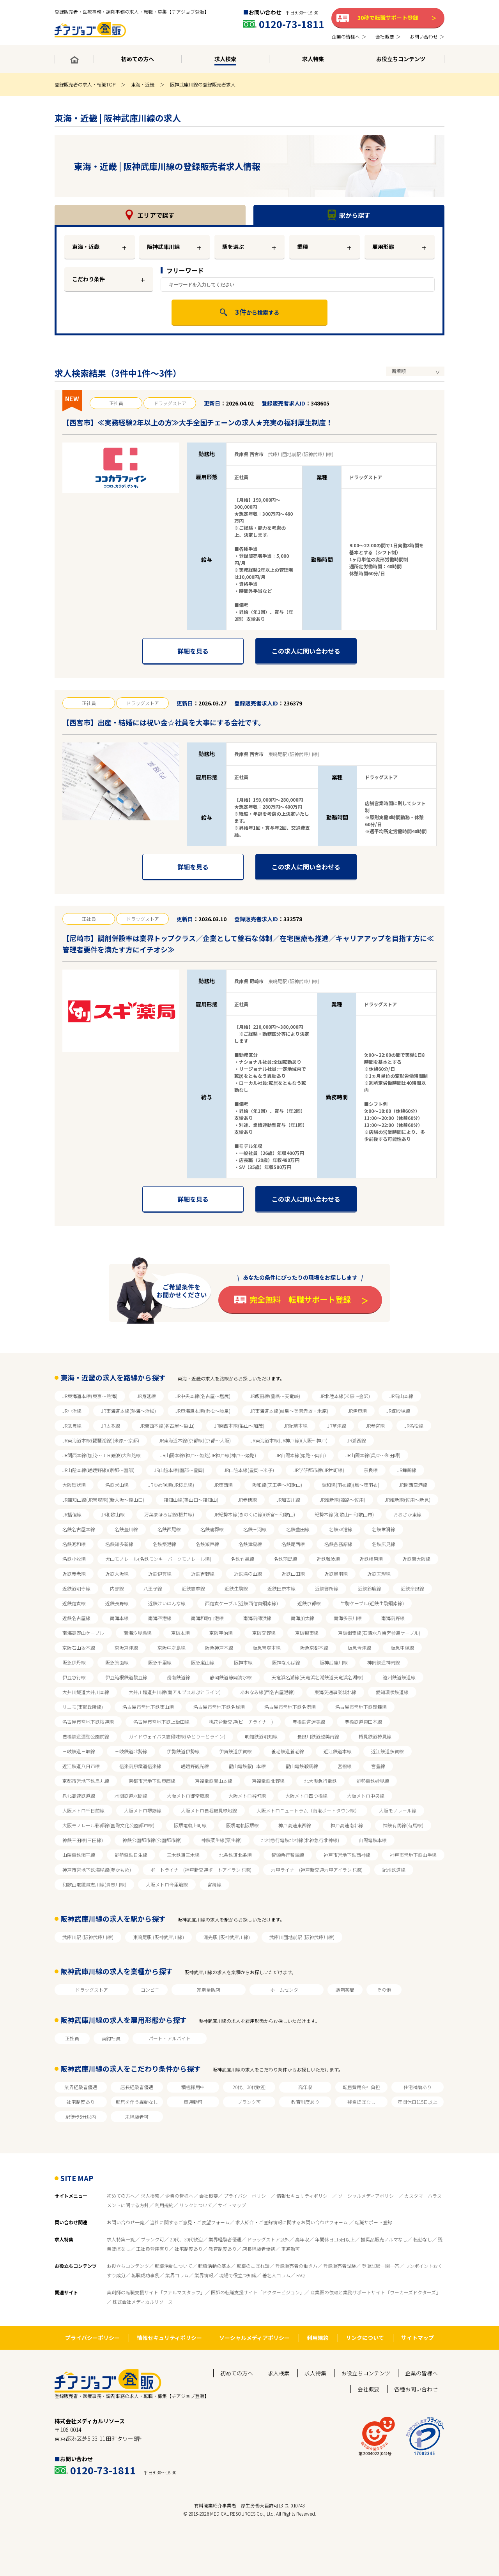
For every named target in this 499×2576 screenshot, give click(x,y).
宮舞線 (214, 1884)
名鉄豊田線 (298, 1529)
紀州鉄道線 (393, 1869)
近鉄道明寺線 (76, 1588)
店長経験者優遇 (136, 2087)
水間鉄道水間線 (131, 1795)
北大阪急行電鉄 (320, 1780)
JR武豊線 (71, 1425)
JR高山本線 (401, 1396)
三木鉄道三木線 (183, 1854)
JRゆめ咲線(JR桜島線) (171, 1484)
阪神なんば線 (286, 1662)
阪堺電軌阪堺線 (242, 1825)
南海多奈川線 (348, 1618)
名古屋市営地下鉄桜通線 (88, 1721)
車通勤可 (193, 2101)
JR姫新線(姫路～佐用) (342, 1499)
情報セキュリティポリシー (304, 2195)
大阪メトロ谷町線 (247, 1795)
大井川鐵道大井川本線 (85, 1692)
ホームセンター (286, 1989)
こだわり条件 (88, 279)
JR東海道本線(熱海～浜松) (128, 1410)
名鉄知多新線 (119, 1544)
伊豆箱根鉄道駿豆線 (126, 1677)
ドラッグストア (91, 1989)
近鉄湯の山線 (248, 1573)
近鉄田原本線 (281, 1588)
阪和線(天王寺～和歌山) (277, 1484)
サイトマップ (232, 2205)
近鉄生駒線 (236, 1588)
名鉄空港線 (340, 1529)
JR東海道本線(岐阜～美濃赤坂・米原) (289, 1410)
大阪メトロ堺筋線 (142, 1810)
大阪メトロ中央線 (365, 1795)
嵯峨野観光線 (195, 1766)
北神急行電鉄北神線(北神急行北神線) (300, 1840)
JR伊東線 (357, 1410)
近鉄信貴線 (74, 1603)
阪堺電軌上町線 (190, 1825)
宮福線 (345, 1766)
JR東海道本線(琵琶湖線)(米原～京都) (100, 1440)
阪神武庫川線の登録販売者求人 (202, 84)
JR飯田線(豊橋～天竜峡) (275, 1396)
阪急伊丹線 (74, 1662)
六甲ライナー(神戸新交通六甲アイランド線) (317, 1869)
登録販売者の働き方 (296, 2265)
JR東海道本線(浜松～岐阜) (202, 1410)
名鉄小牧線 (74, 1558)
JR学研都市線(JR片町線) (319, 1470)
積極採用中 (193, 2087)
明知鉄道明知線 (261, 1736)
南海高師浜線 (257, 1618)
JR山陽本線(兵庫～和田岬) (372, 1455)
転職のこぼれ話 (253, 2265)
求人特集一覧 (121, 2239)
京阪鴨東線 (307, 1632)
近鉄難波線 (328, 1558)
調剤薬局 (345, 1989)
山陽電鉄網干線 (78, 1854)
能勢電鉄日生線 (131, 1854)
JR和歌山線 (113, 1514)
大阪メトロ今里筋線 (167, 1884)
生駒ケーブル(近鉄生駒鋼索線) (372, 1603)
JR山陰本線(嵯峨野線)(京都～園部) (98, 1470)
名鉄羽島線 (285, 1558)
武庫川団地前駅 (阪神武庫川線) (301, 1937)
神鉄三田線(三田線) (82, 1840)
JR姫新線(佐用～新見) (407, 1499)
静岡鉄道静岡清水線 (231, 1677)
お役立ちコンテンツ (128, 2265)
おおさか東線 (407, 1514)
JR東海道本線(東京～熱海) (89, 1396)
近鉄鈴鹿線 (369, 1588)
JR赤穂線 (247, 1499)
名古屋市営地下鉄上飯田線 (161, 1721)
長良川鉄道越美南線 (318, 1736)
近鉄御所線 (326, 1588)
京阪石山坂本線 (78, 1647)
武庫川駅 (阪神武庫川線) (87, 1937)
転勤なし (422, 2239)
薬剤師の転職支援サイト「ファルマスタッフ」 (156, 2292)
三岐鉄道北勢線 (131, 1751)
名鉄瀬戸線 (207, 1544)
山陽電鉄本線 (373, 1840)
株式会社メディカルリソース (143, 2301)
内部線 (117, 1588)
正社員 (72, 2038)
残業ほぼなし (361, 2101)
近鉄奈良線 (412, 1588)
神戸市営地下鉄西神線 (347, 1854)
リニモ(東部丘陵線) (82, 1706)
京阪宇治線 (221, 1632)
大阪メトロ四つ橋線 (306, 1795)
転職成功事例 (145, 2275)
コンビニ (150, 1989)
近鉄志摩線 (193, 1588)
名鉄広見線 (383, 1544)
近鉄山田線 (293, 1573)
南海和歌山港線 (207, 1618)
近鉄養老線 (74, 1573)
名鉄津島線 (250, 1544)
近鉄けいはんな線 (167, 1603)
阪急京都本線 (314, 1647)
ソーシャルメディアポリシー (368, 2195)
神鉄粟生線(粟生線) (221, 1840)
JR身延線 (146, 1396)
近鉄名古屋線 (76, 1618)
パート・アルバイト (170, 2038)
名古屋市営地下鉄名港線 (290, 1706)
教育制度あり (305, 2101)
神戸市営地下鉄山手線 (413, 1854)
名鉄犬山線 (117, 1484)
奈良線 (371, 1470)
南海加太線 (302, 1618)
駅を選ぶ (233, 246)
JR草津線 (336, 1425)
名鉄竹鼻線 (242, 1558)
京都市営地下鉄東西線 (152, 1780)
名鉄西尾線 (169, 1529)
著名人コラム (276, 2275)
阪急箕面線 (117, 1662)
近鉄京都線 (309, 1603)
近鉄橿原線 (371, 1558)
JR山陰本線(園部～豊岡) (179, 1470)
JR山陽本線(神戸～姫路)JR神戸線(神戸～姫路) (208, 1455)
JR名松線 (413, 1425)
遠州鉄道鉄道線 (399, 1677)
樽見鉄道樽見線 (375, 1736)
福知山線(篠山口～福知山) (191, 1499)
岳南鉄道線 (178, 1677)
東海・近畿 (142, 84)
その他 (384, 1989)
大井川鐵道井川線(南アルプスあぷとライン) (175, 1692)
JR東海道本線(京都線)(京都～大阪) (195, 1440)
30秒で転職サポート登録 (387, 17)
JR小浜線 (71, 1410)
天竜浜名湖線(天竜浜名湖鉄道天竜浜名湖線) (317, 1677)
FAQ (300, 2275)
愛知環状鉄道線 (392, 1692)
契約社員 (111, 2038)
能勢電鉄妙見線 (372, 1780)
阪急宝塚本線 (267, 1647)
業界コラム (177, 2275)
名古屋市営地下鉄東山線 (148, 1706)
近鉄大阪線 (117, 1573)
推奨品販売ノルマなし (384, 2239)
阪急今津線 (359, 1647)
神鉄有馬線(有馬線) (403, 1825)
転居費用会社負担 (361, 2087)
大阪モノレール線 (397, 1810)
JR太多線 (110, 1425)
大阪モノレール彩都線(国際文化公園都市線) (108, 1825)
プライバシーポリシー (247, 2195)
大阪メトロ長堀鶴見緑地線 (209, 1810)
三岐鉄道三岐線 (78, 1751)
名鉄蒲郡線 (212, 1529)
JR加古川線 (288, 1499)
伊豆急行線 (74, 1677)
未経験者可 (137, 2116)
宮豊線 (378, 1766)
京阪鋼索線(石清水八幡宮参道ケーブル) (379, 1632)
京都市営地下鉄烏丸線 (85, 1780)
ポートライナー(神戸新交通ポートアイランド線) (200, 1869)
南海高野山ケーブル (83, 1632)
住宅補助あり (417, 2087)
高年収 (305, 2087)
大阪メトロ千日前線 (83, 1810)
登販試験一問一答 (380, 2265)
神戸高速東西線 (294, 1825)
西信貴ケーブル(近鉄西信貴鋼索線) (241, 1603)
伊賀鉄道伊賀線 (235, 1751)
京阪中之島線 (171, 1647)
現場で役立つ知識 (238, 2275)
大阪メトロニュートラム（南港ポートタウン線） (308, 1810)
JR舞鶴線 (406, 1470)
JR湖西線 (356, 1440)
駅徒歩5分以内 (80, 2116)
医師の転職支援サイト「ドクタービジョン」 (257, 2292)
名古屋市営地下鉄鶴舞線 (361, 1706)
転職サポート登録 (373, 2222)
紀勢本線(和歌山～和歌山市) (344, 1514)
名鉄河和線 (74, 1544)
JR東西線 (223, 1484)
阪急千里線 (160, 1662)
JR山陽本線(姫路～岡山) (301, 1455)
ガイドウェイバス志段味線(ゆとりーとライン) (177, 1736)
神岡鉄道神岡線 (383, 1662)
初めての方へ (121, 2195)
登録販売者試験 (339, 2265)
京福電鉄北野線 (268, 1780)
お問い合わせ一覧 (125, 2222)
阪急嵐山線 (202, 1662)
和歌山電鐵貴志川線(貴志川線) (94, 1884)
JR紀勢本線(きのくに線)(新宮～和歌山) (254, 1514)
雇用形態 (383, 246)
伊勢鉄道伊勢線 (183, 1751)
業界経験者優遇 (80, 2087)
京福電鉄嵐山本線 (213, 1780)
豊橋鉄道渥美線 (308, 1721)
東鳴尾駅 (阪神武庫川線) (158, 1937)
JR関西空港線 (413, 1484)
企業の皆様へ (179, 2195)
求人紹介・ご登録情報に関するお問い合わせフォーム (292, 2222)
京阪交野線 (264, 1632)
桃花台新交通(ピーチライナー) (241, 1721)
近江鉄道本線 (338, 1751)
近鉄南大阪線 (416, 1558)
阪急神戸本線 (219, 1647)
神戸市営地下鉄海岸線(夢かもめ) (96, 1869)
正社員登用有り (152, 2248)
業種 (302, 246)
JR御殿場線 (398, 1410)
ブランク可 (249, 2101)
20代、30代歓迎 (249, 2087)
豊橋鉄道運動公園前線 (85, 1736)
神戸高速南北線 (347, 1825)
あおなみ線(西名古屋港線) (267, 1692)
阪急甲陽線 (402, 1647)
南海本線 (119, 1618)
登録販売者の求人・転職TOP (85, 84)
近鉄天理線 (379, 1573)
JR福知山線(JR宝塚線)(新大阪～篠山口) (103, 1499)
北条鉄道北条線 (235, 1854)
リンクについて (195, 2205)
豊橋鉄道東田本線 (363, 1721)
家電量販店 (208, 1989)
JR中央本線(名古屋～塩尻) (202, 1396)
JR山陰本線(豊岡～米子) (249, 1470)
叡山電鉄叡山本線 (247, 1766)
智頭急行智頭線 (287, 1854)
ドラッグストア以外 (268, 2239)
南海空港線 (160, 1618)
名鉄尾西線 (293, 1544)
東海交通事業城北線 (335, 1692)
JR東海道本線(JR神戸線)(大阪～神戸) (288, 1440)
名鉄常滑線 (383, 1529)
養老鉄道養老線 (287, 1751)
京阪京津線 (126, 1647)
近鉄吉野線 (202, 1573)
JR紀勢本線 (296, 1425)
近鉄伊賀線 (160, 1573)
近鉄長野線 (117, 1603)
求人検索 (150, 2195)
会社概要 (208, 2195)
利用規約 (164, 2205)
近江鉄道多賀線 (387, 1751)
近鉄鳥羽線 (336, 1573)
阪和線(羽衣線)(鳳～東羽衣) (350, 1484)
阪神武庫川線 (334, 1662)
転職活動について (173, 2265)
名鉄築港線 (164, 1544)
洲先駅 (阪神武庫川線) (226, 1937)
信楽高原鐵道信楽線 (140, 1766)
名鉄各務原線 (338, 1544)
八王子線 (152, 1588)
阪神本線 (243, 1662)
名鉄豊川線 (126, 1529)
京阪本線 (180, 1632)
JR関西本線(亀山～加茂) (239, 1425)
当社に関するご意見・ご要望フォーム (190, 2222)
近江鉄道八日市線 (81, 1766)
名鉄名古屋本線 (78, 1529)
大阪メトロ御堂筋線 (188, 1795)
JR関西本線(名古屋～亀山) (167, 1425)
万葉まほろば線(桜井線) (169, 1514)
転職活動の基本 (214, 2265)
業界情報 (204, 2275)
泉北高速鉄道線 (78, 1795)
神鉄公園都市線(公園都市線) (152, 1840)
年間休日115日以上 (417, 2101)
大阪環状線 (74, 1484)
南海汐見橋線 (138, 1632)
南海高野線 (393, 1618)
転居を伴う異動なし (137, 2101)
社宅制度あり (81, 2101)
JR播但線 (71, 1514)
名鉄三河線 (255, 1529)
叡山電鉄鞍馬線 (301, 1766)
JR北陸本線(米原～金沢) (345, 1396)
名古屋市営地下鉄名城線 (219, 1706)
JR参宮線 (375, 1425)
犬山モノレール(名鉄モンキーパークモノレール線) (158, 1558)
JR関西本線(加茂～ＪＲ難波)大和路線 (101, 1455)
